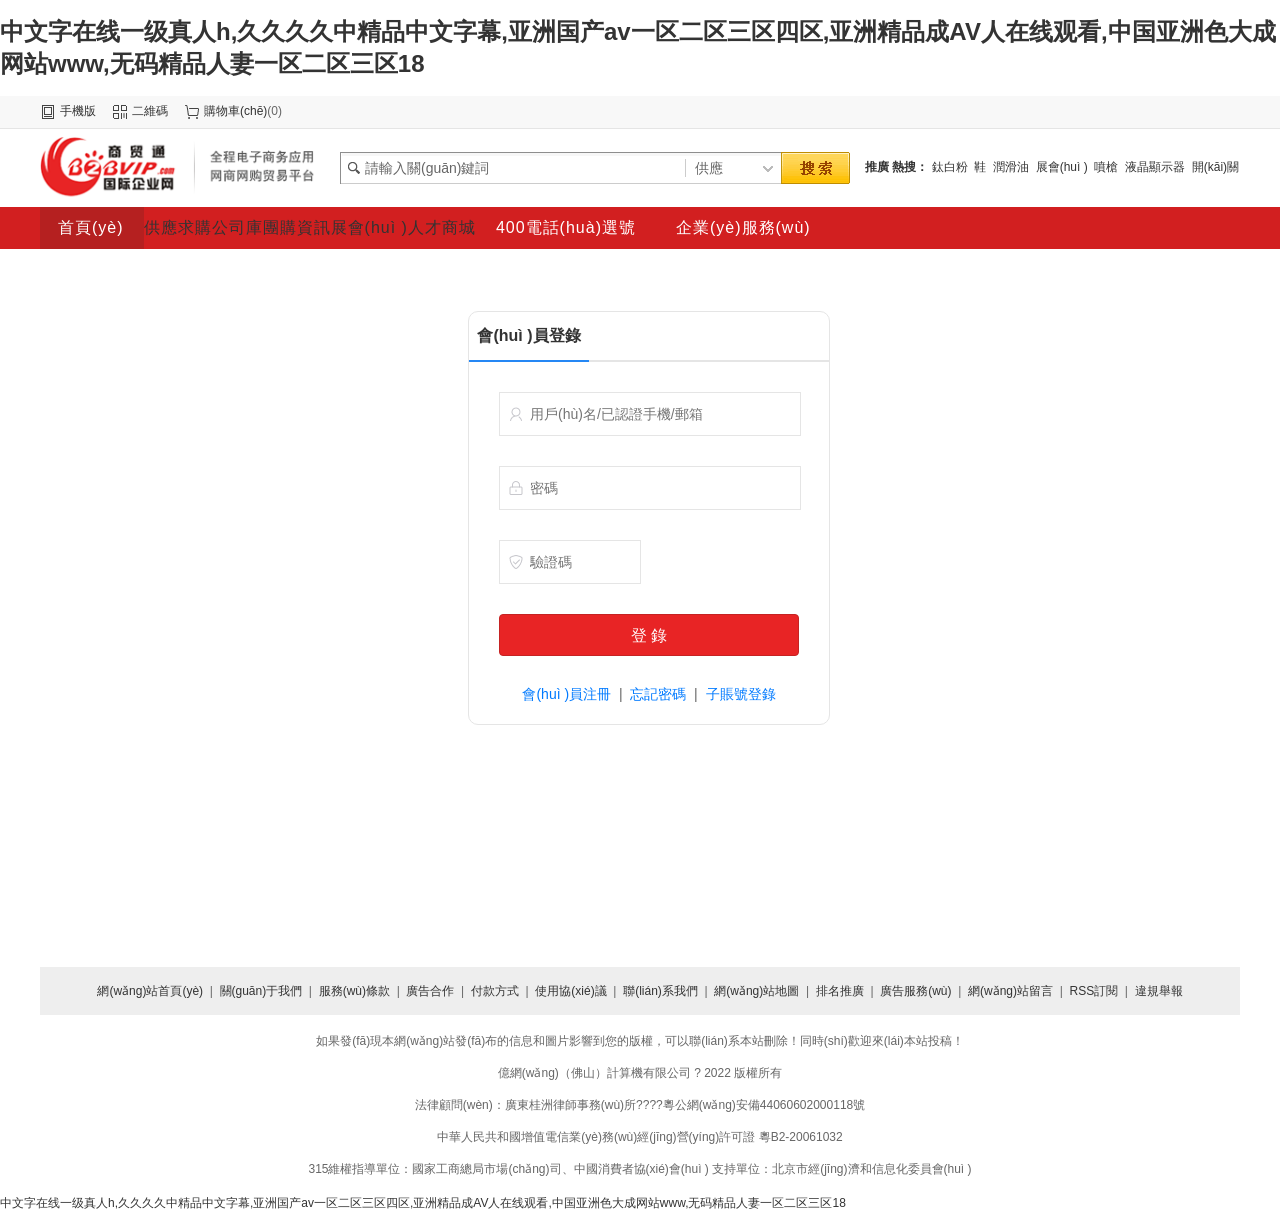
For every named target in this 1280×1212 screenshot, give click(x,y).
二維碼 (150, 111)
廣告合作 (430, 991)
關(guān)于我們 (261, 991)
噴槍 (1106, 167)
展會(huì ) (1062, 167)
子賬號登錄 (741, 694)
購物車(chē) (235, 111)
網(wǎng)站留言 (1010, 991)
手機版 (78, 111)
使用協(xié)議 (570, 991)
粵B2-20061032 (801, 1137)
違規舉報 (1159, 991)
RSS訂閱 (1093, 991)
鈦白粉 (950, 167)
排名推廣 (840, 991)
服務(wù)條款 (354, 991)
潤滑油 (1011, 167)
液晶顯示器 (1155, 167)
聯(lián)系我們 (660, 991)
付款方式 (495, 991)
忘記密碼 (658, 694)
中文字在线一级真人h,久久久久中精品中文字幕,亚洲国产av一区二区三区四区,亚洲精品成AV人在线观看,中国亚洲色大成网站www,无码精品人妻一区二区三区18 (423, 1203)
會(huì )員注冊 (566, 694)
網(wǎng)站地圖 (756, 991)
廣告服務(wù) (915, 991)
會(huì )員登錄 (528, 335)
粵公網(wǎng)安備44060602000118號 (764, 1105)
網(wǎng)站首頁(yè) (150, 991)
